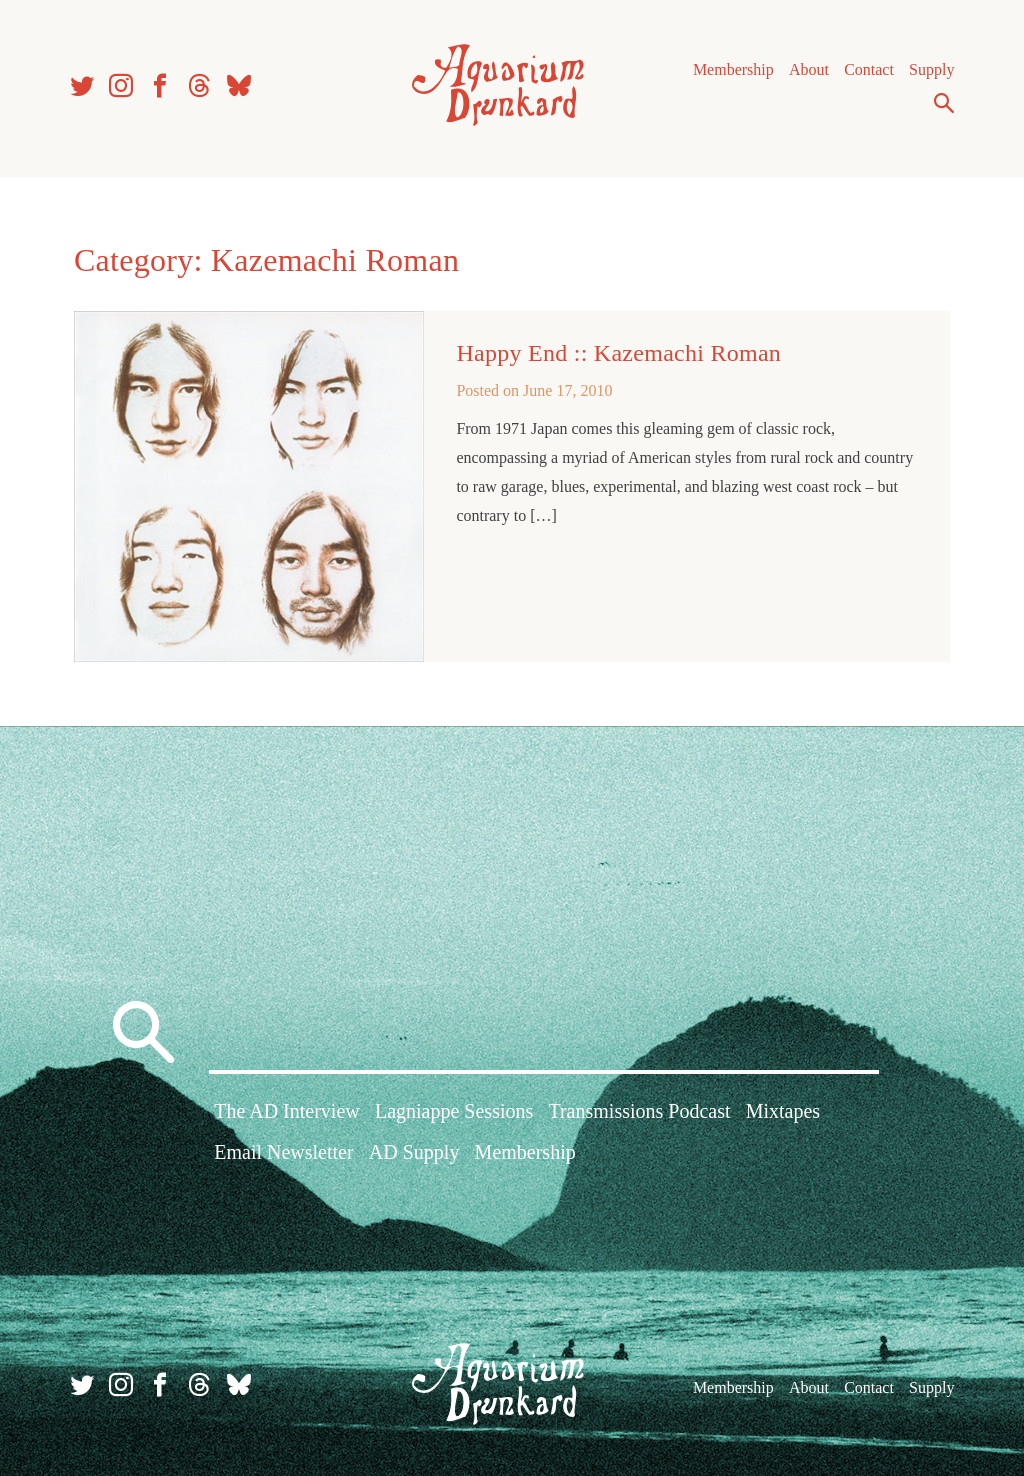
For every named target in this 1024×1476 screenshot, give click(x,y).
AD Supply (414, 1152)
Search (944, 103)
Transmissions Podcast (639, 1111)
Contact (869, 69)
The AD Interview (287, 1111)
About (809, 69)
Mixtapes (783, 1111)
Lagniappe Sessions (454, 1111)
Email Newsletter (283, 1152)
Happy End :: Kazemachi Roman (618, 353)
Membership (733, 69)
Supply (931, 69)
